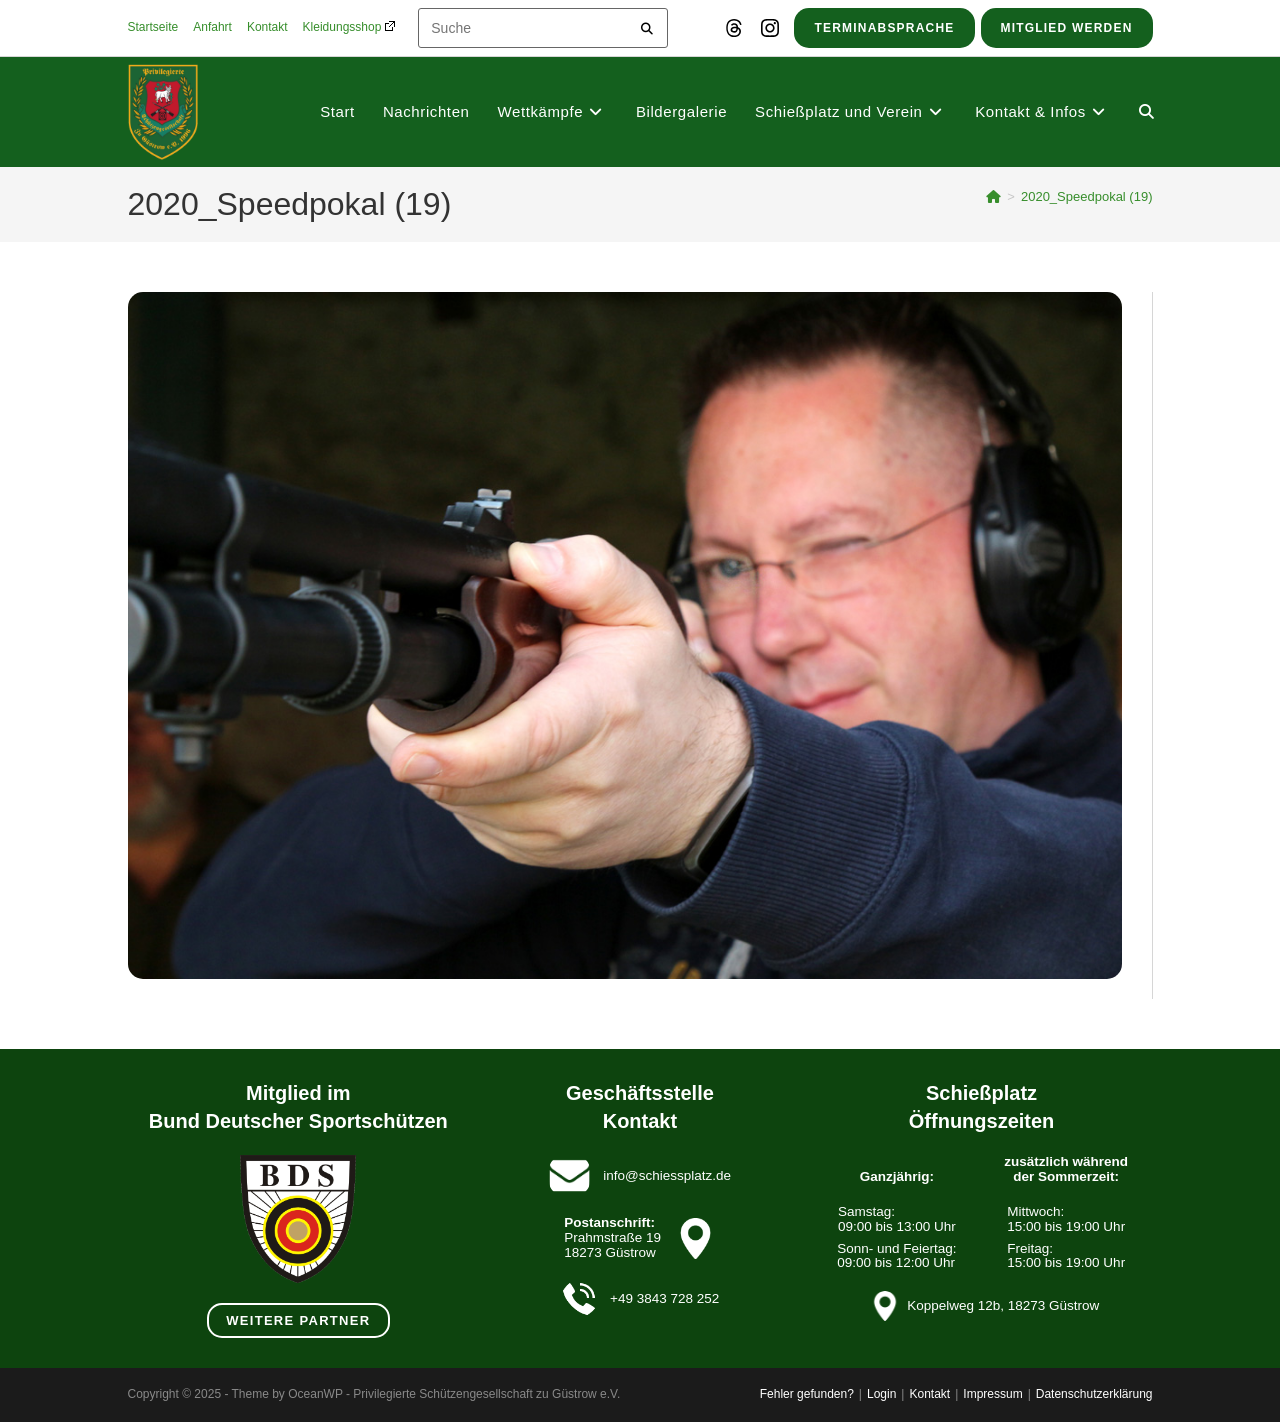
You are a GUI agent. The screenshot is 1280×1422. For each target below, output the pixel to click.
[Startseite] (993, 196)
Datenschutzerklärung (1094, 1394)
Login (881, 1394)
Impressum (992, 1394)
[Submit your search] (647, 25)
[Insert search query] (543, 28)
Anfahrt (212, 27)
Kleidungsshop (349, 27)
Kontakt (267, 27)
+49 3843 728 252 (664, 1298)
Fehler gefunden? (807, 1394)
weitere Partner (298, 1320)
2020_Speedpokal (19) (1087, 196)
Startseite (153, 27)
